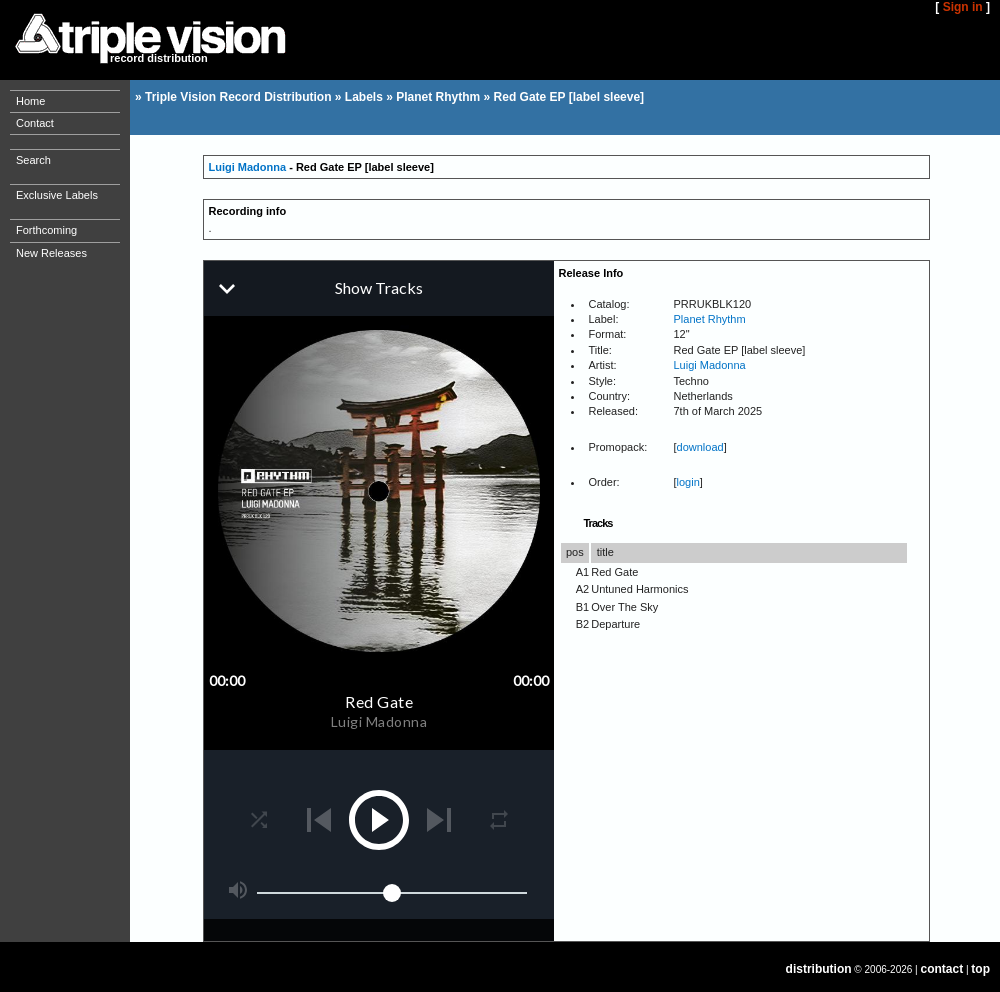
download (700, 447)
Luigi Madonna (248, 167)
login (688, 482)
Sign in (963, 7)
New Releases (51, 253)
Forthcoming (46, 230)
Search (33, 160)
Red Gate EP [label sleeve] (569, 97)
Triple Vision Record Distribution (238, 97)
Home (30, 101)
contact (942, 969)
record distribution (159, 58)
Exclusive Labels (57, 195)
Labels (364, 97)
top (980, 969)
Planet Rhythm (438, 97)
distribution (819, 969)
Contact (35, 123)
